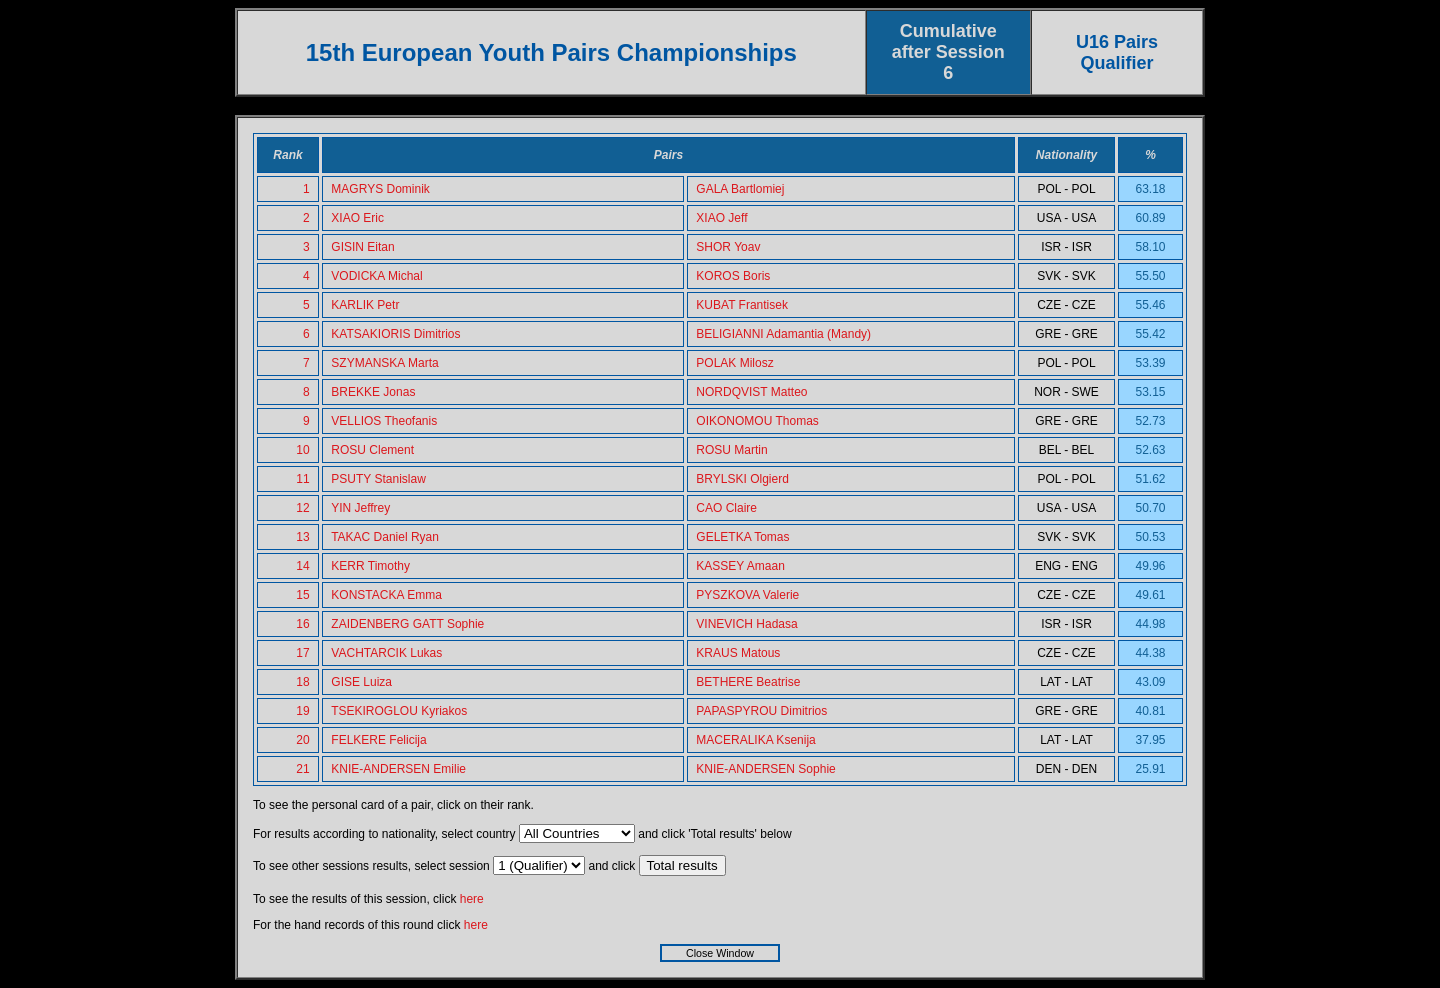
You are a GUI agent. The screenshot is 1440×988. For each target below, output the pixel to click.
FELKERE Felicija (378, 740)
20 (302, 740)
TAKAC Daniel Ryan (385, 537)
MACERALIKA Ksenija (755, 740)
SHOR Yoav (728, 247)
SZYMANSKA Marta (384, 363)
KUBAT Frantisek (742, 305)
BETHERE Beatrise (748, 682)
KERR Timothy (370, 566)
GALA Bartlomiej (740, 189)
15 (302, 595)
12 (302, 508)
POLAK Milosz (734, 363)
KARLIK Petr (365, 305)
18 (302, 682)
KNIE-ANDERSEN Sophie (765, 769)
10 (302, 450)
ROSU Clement (372, 450)
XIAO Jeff (721, 218)
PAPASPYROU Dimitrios (761, 711)
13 (302, 537)
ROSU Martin (731, 450)
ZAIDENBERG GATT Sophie (407, 624)
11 (302, 479)
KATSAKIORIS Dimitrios (395, 334)
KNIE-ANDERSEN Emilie (398, 769)
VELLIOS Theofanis (384, 421)
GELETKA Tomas (742, 537)
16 (302, 624)
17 (302, 653)
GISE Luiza (361, 682)
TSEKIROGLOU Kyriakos (399, 711)
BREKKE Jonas (373, 392)
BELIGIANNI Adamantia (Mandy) (783, 334)
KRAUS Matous (738, 653)
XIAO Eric (357, 218)
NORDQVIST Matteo (751, 392)
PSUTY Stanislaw (378, 479)
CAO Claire (726, 508)
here (472, 899)
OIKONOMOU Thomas (757, 421)
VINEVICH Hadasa (746, 624)
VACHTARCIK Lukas (386, 653)
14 (302, 566)
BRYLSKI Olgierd (742, 479)
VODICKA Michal (376, 276)
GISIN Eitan (362, 247)
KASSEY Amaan (740, 566)
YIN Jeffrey (360, 508)
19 (302, 711)
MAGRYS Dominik (380, 189)
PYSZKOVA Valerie (747, 595)
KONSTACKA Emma (386, 595)
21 (302, 769)
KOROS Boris (733, 276)
